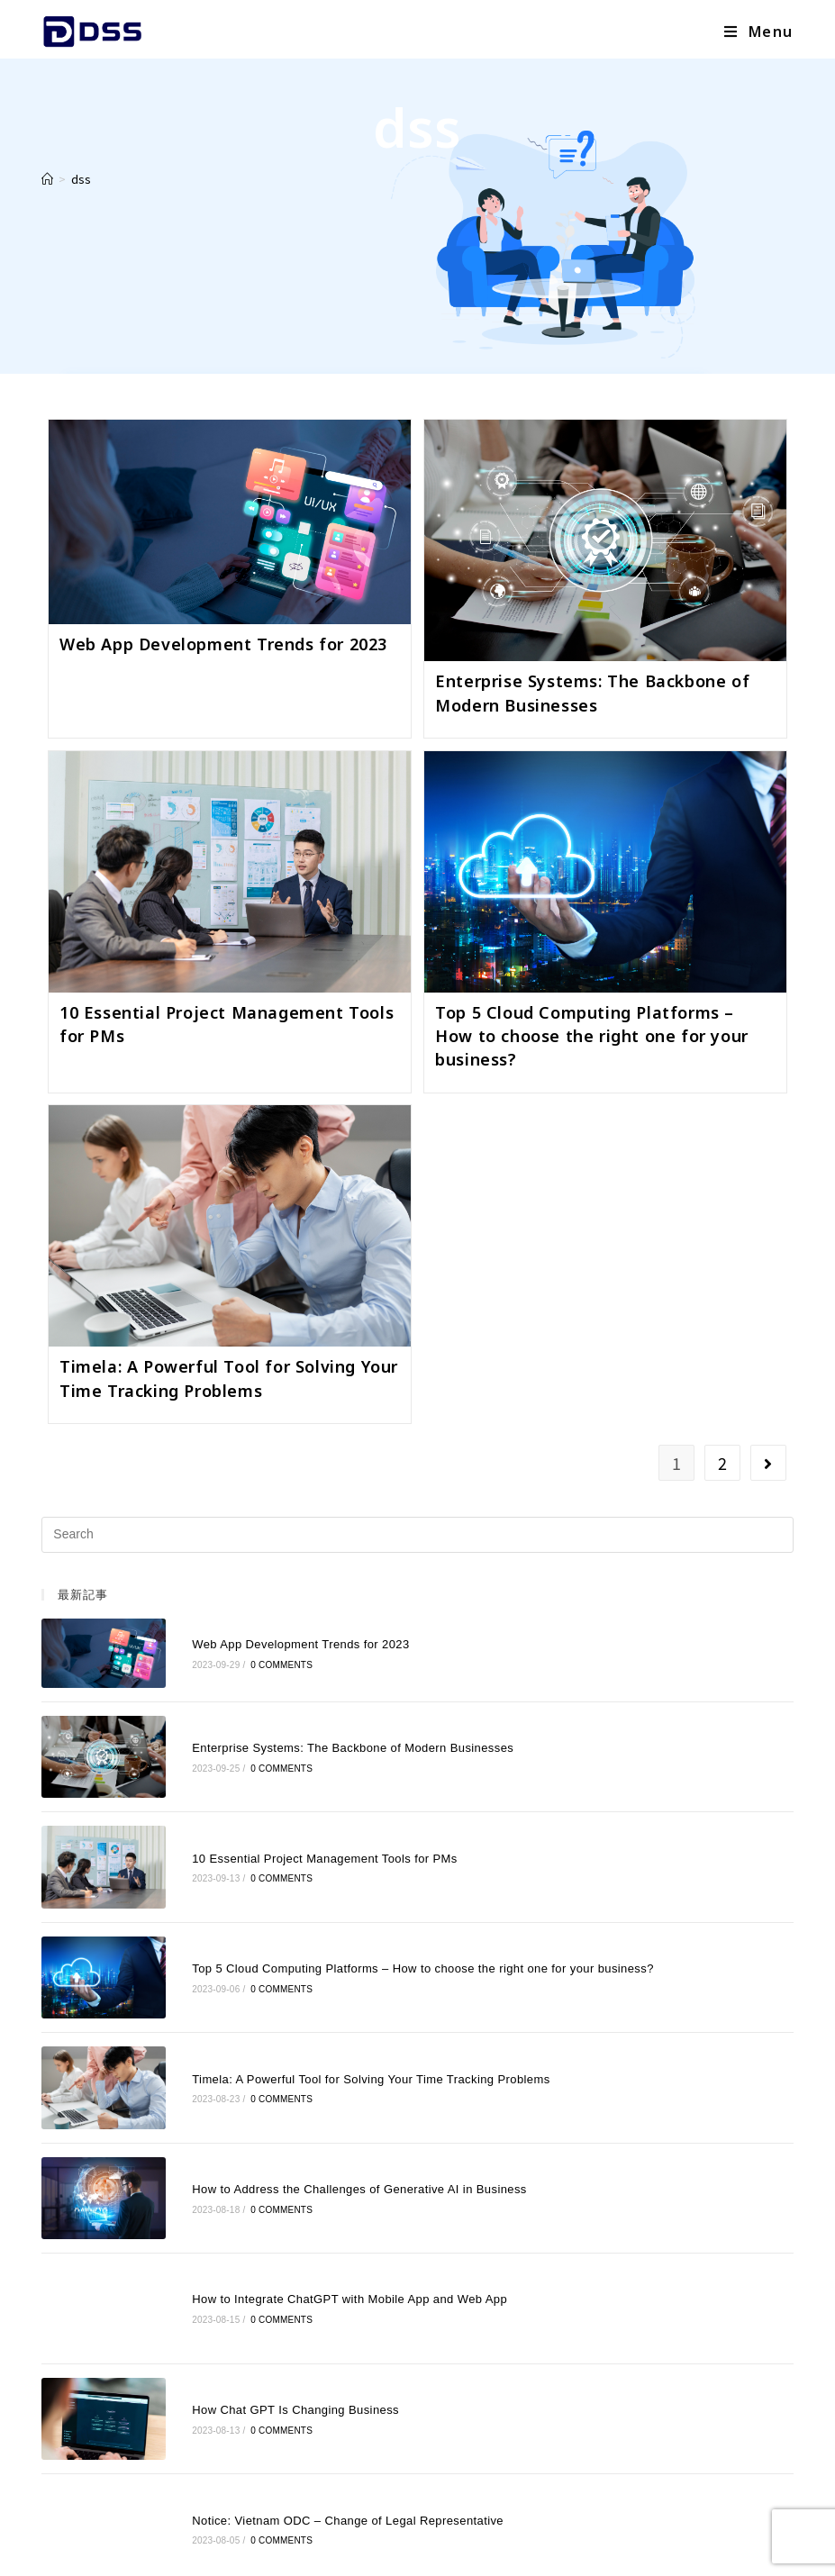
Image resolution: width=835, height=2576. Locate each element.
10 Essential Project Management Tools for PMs (292, 1813)
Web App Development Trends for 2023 (223, 644)
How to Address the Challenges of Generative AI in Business (327, 2087)
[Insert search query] (417, 1535)
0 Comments (249, 1657)
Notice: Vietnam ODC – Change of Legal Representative (315, 2361)
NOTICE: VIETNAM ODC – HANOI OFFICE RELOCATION (321, 2454)
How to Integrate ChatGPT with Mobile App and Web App (317, 2179)
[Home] (47, 178)
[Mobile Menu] (759, 31)
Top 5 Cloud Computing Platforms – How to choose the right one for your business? (592, 1036)
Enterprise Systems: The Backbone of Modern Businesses (320, 1722)
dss (81, 178)
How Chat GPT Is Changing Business (263, 2270)
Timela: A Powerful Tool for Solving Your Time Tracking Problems (338, 1996)
